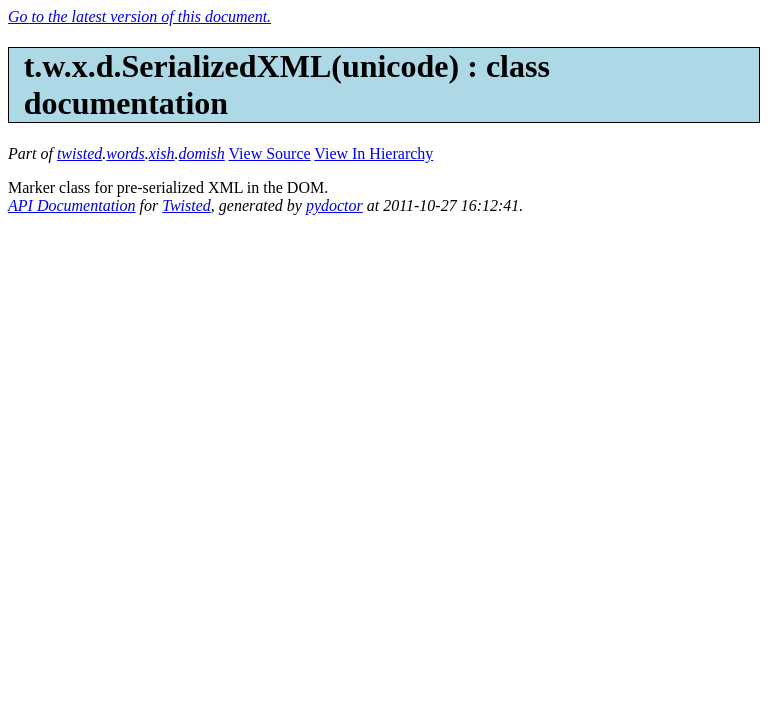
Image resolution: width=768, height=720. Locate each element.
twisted (79, 153)
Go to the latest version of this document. (139, 16)
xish (162, 153)
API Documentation (72, 205)
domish (202, 153)
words (125, 153)
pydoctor (334, 205)
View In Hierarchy (373, 153)
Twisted (186, 205)
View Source (270, 153)
